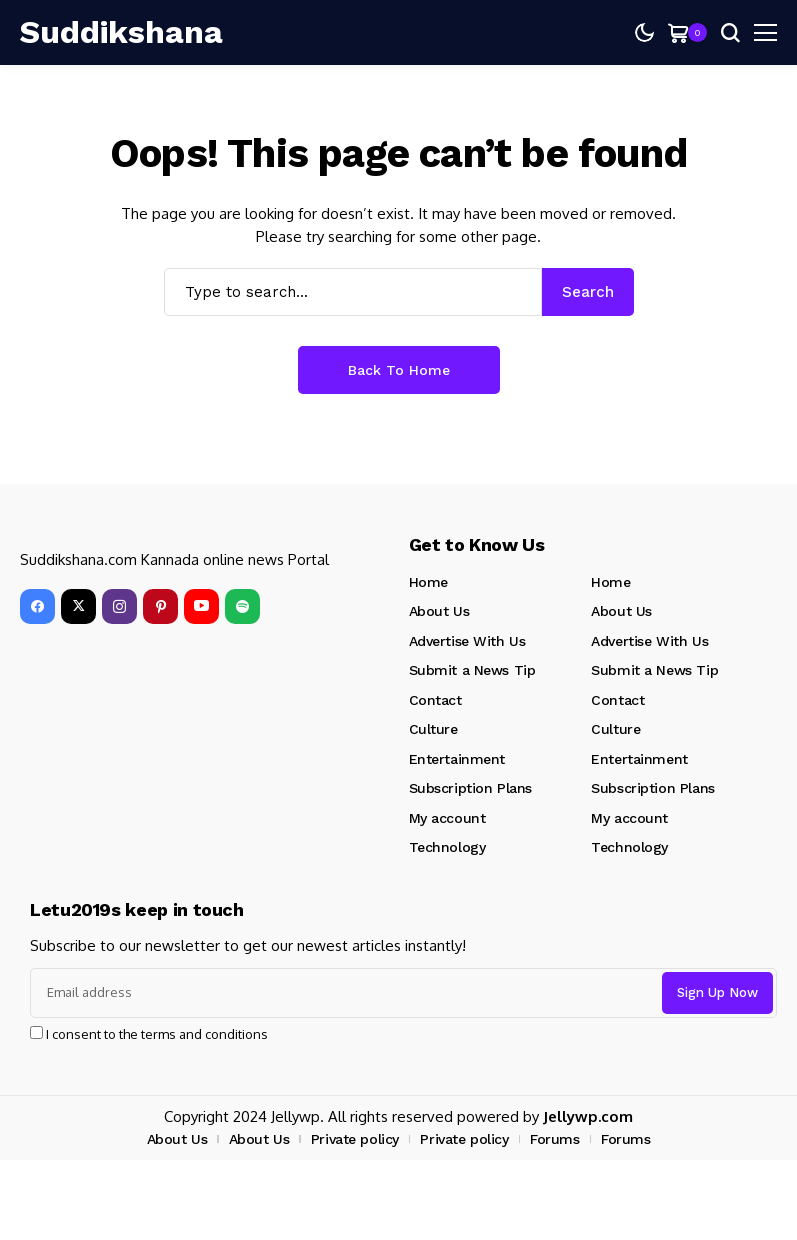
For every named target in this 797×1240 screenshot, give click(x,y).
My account (447, 818)
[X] (78, 606)
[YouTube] (201, 606)
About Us (439, 611)
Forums (554, 1139)
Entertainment (457, 759)
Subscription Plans (470, 788)
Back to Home (399, 370)
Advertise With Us (467, 641)
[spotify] (242, 606)
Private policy (355, 1139)
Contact (435, 700)
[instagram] (119, 606)
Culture (433, 729)
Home (428, 582)
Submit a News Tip (472, 670)
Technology (447, 847)
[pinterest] (160, 606)
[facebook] (37, 606)
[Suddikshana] (121, 32)
